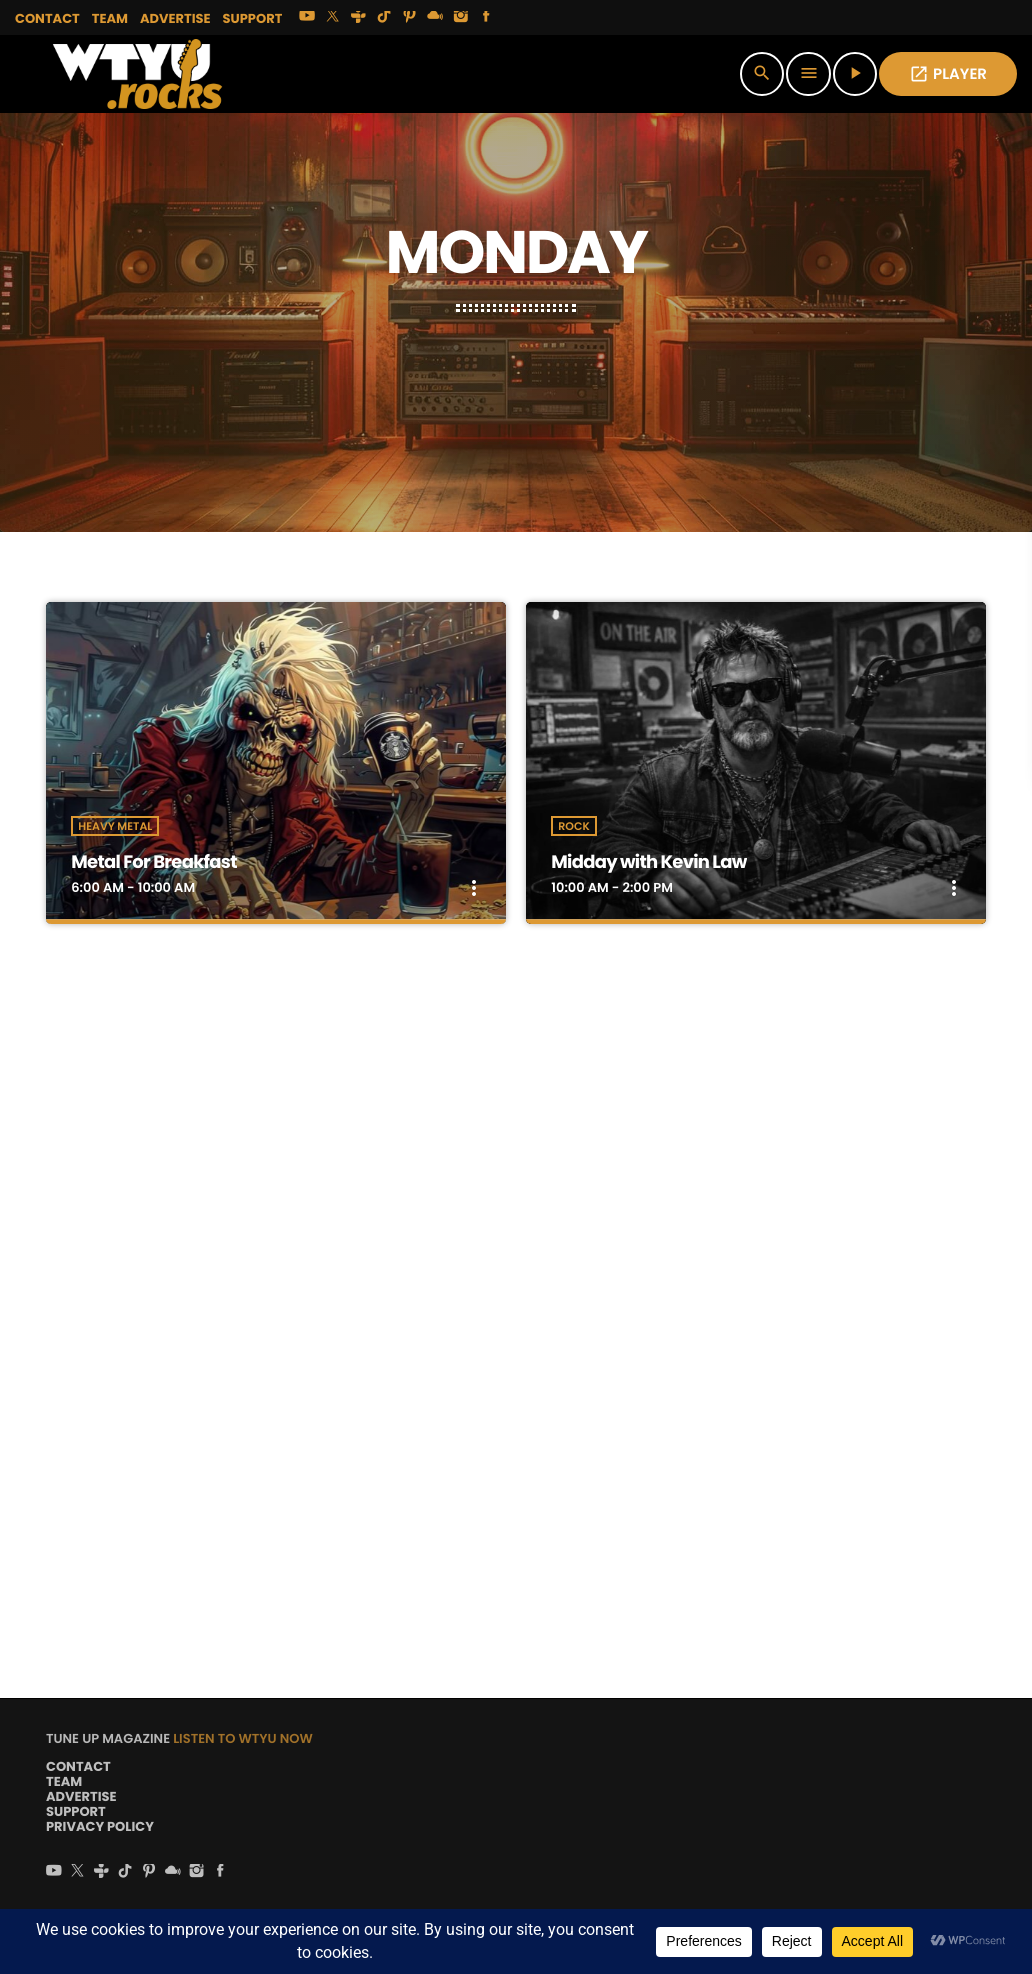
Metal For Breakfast (153, 862)
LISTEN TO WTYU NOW (243, 1738)
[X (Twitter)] (333, 18)
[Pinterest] (410, 18)
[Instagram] (461, 18)
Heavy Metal (115, 826)
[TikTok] (384, 18)
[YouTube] (307, 18)
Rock (573, 826)
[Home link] (137, 74)
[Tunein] (359, 18)
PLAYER (948, 74)
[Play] (855, 74)
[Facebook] (487, 18)
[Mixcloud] (435, 18)
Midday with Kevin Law (648, 862)
